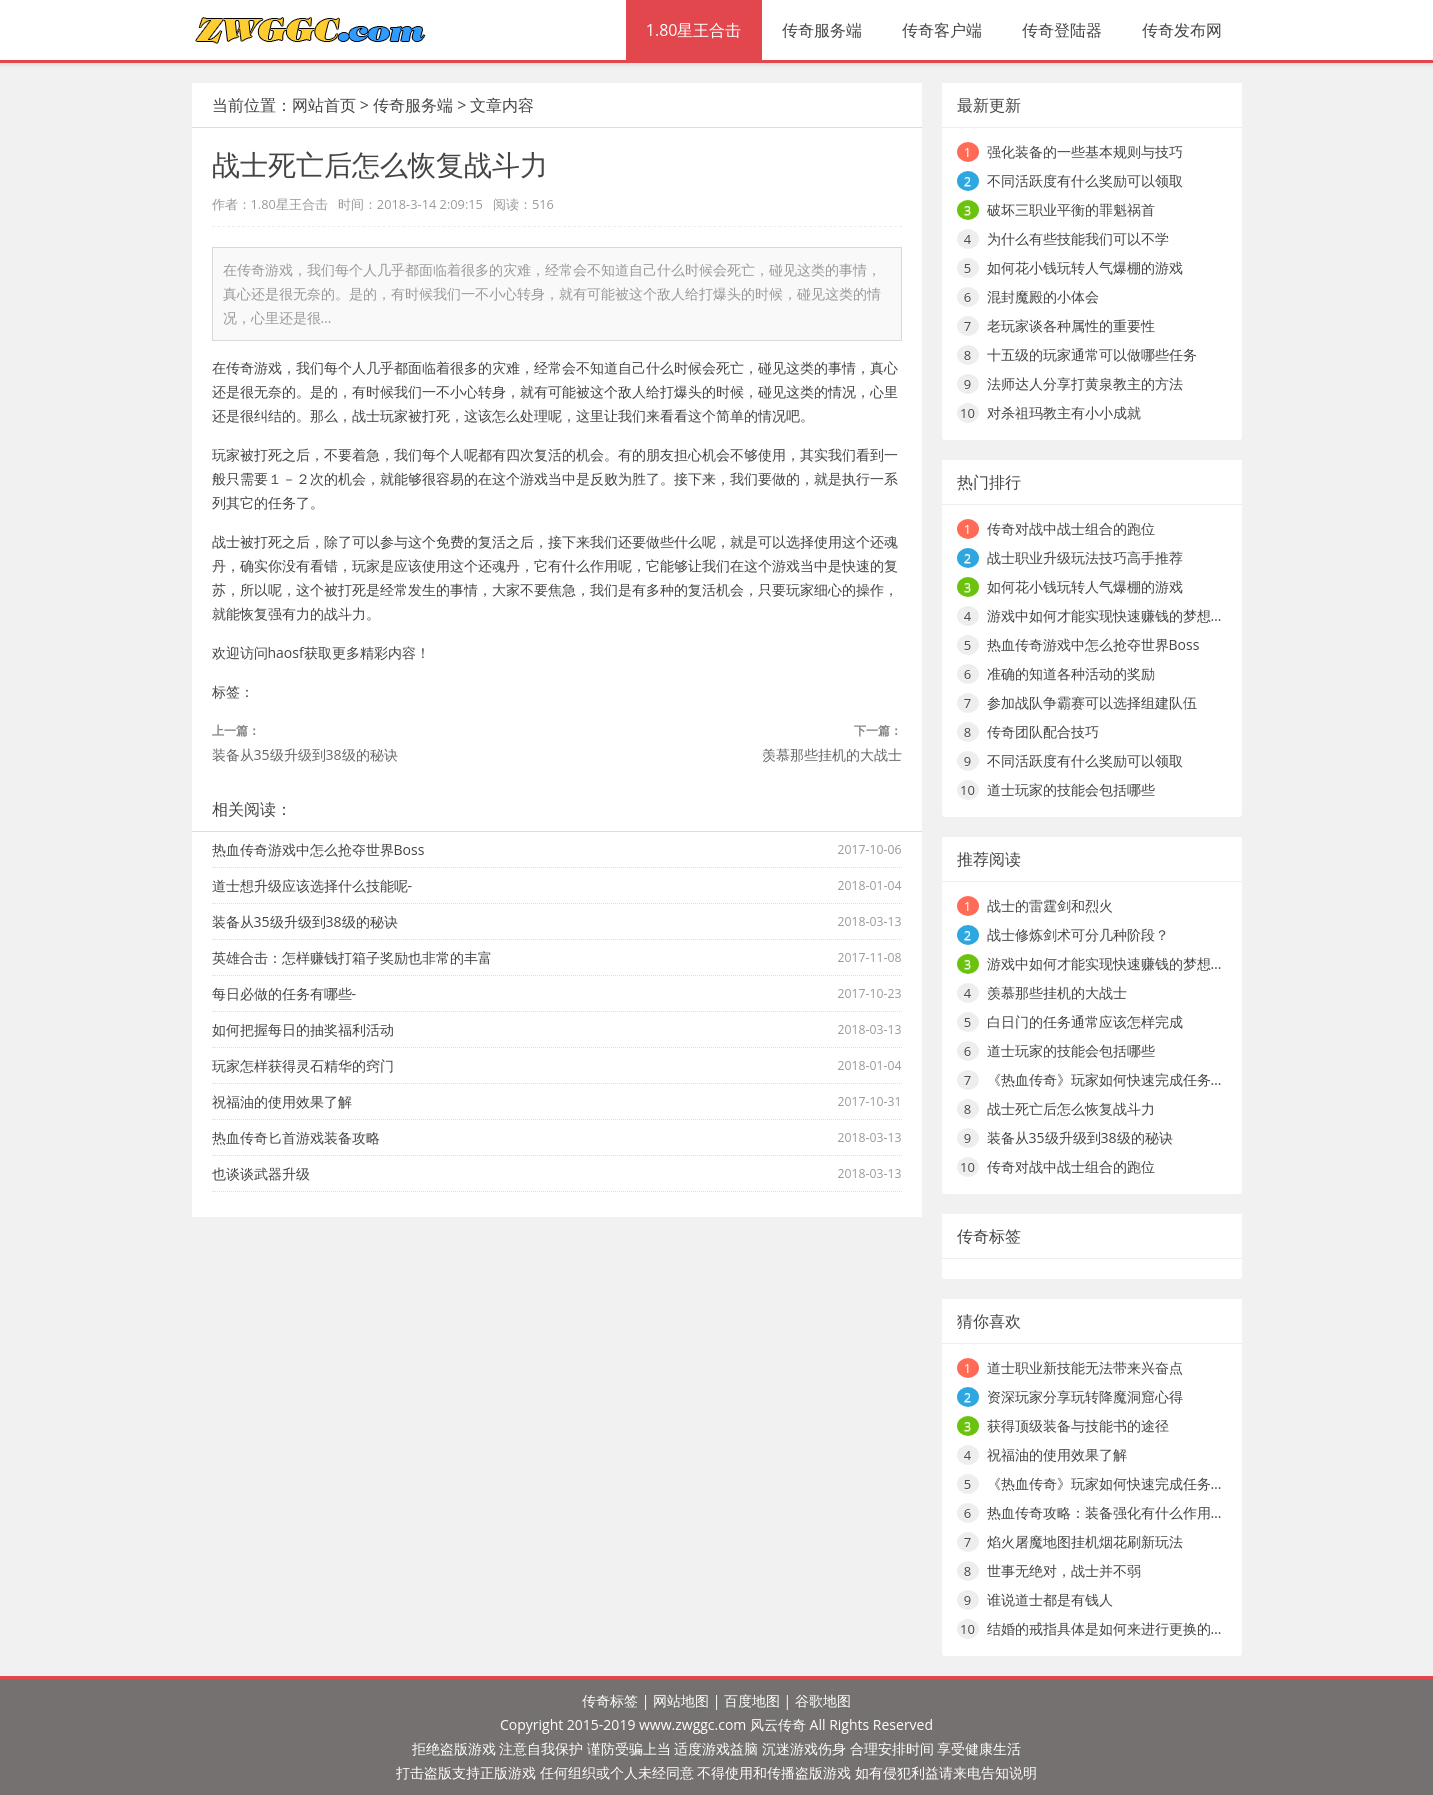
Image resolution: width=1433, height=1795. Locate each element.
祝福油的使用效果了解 (282, 1101)
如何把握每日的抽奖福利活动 (303, 1029)
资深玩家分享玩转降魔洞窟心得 (1085, 1396)
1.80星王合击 (694, 30)
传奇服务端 (822, 30)
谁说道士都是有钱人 (1050, 1599)
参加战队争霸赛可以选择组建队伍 (1092, 702)
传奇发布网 (1182, 30)
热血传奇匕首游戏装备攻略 (296, 1137)
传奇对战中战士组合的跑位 (1071, 528)
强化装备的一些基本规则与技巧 (1085, 151)
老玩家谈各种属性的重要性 (1071, 325)
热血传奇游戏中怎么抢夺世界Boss (318, 849)
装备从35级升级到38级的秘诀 (305, 754)
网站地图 (681, 1700)
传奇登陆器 (1062, 30)
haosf (286, 652)
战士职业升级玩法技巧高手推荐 (1085, 557)
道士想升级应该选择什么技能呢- (312, 885)
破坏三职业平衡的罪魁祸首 (1071, 209)
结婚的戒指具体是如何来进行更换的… (1104, 1628)
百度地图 (752, 1700)
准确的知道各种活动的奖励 (1071, 673)
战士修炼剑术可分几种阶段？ (1078, 934)
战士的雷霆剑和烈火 (1050, 905)
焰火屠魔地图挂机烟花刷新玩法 (1085, 1541)
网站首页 (324, 105)
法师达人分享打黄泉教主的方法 (1085, 383)
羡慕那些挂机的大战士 (832, 754)
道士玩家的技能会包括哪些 (1071, 789)
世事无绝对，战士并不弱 (1064, 1570)
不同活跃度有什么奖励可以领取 (1085, 180)
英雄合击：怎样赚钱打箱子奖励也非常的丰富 (352, 957)
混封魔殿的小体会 (1043, 296)
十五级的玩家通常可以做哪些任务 (1092, 354)
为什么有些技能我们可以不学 (1078, 238)
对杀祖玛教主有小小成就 (1064, 412)
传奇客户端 (942, 30)
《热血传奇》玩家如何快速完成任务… (1104, 1079)
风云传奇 (778, 1724)
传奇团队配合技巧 (1043, 731)
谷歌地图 (823, 1700)
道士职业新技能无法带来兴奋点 (1085, 1367)
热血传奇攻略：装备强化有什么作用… (1104, 1512)
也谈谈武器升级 (261, 1173)
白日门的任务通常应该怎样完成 (1085, 1021)
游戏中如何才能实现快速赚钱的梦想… (1104, 615)
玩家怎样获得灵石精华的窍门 (303, 1065)
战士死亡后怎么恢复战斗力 (1071, 1108)
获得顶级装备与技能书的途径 (1078, 1425)
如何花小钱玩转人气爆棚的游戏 (1085, 267)
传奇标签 (610, 1700)
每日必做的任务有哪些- (284, 993)
